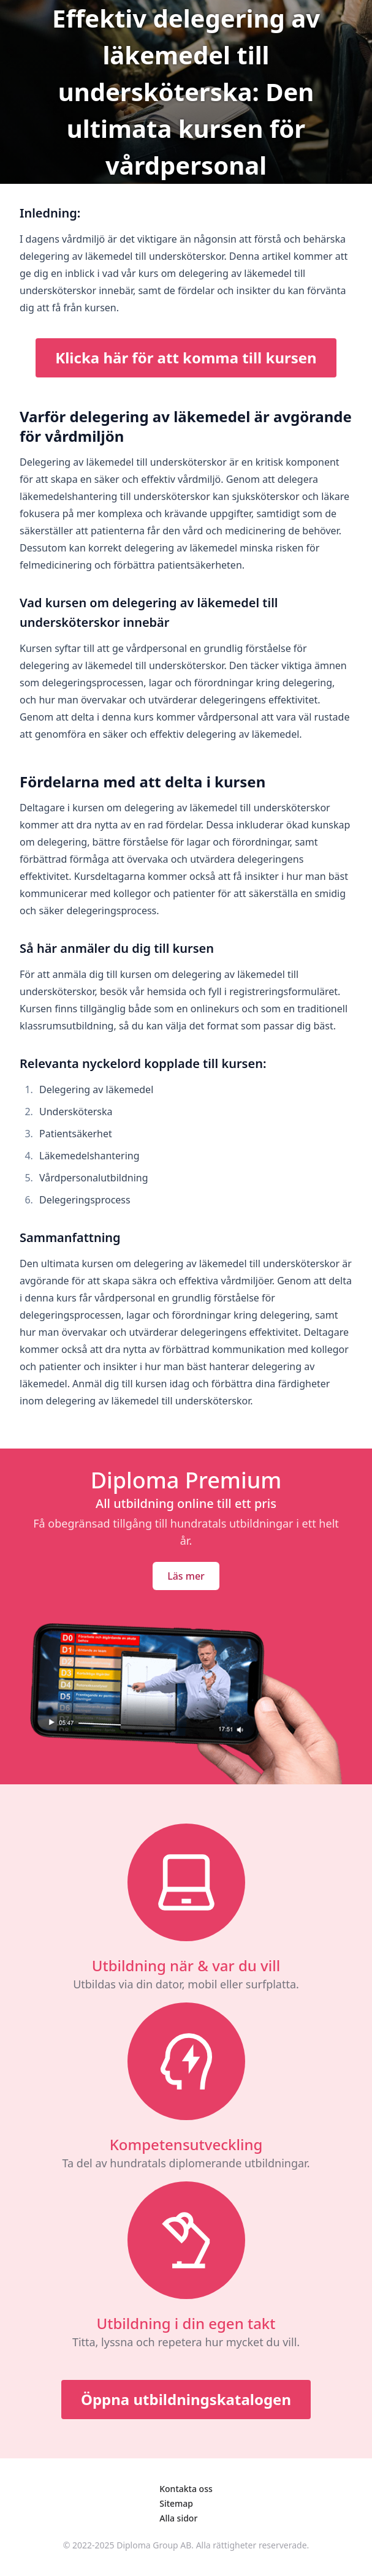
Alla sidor (178, 2518)
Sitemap (176, 2503)
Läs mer (186, 1576)
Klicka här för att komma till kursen (185, 357)
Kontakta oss (186, 2489)
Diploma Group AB (153, 2545)
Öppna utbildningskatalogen (186, 2399)
